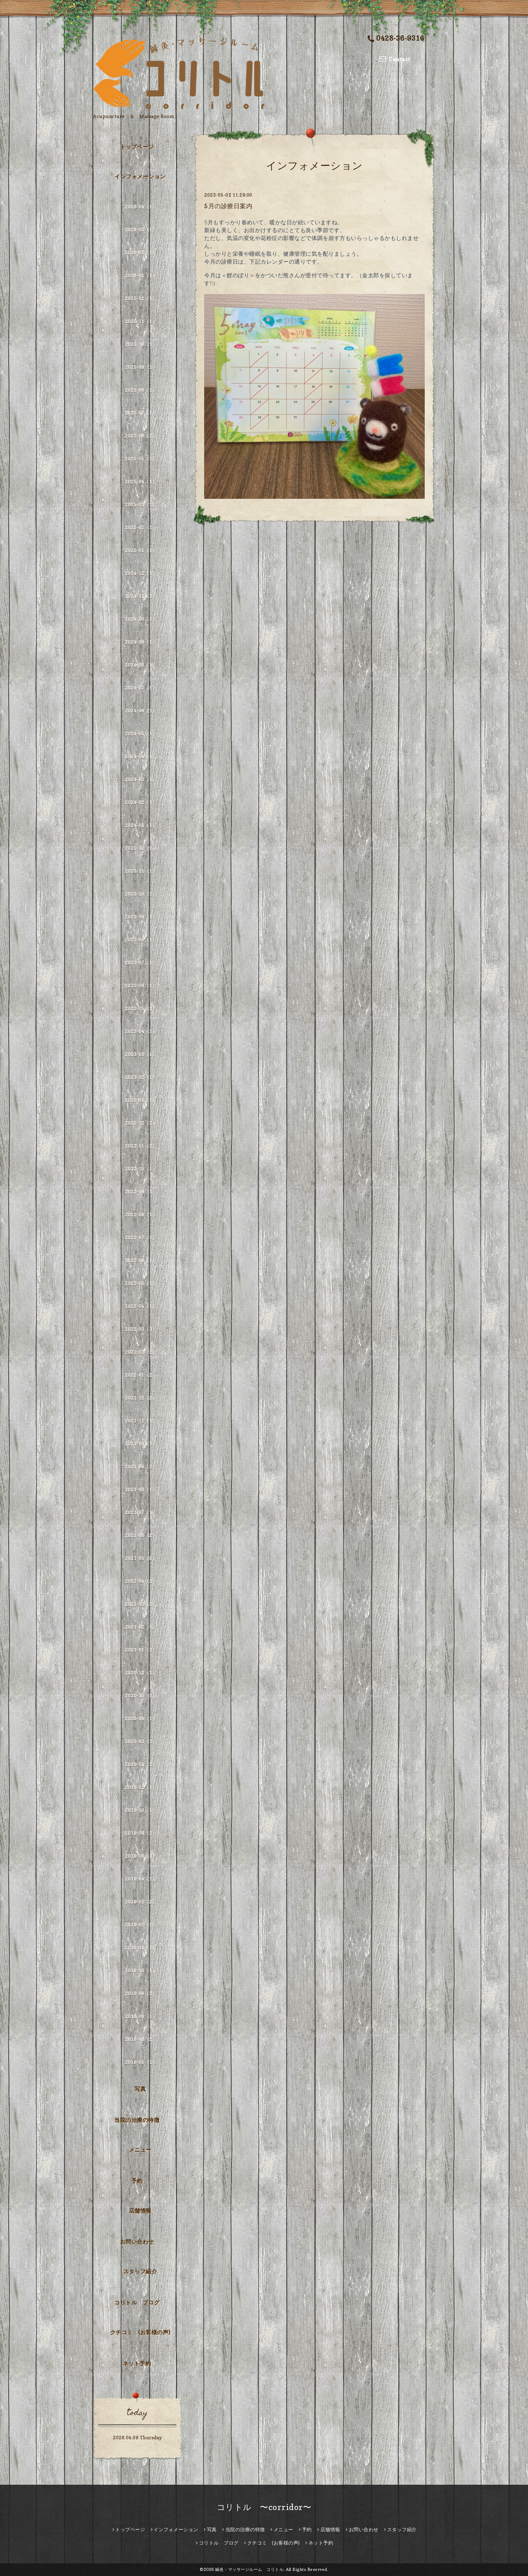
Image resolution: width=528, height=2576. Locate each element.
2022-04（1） (141, 1306)
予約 (137, 2180)
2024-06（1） (141, 710)
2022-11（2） (141, 1146)
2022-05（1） (141, 1283)
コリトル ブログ (136, 2302)
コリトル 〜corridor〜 (264, 2507)
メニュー (140, 2149)
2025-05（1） (141, 459)
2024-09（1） (141, 642)
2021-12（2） (141, 1398)
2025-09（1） (141, 367)
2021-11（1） (141, 1421)
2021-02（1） (141, 1627)
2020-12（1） (141, 1673)
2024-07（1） (141, 688)
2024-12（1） (141, 573)
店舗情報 (140, 2210)
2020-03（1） (141, 1741)
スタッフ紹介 (140, 2271)
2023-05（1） (141, 1008)
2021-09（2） (141, 1466)
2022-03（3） (141, 1329)
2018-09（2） (141, 1993)
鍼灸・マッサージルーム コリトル (249, 2569)
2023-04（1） (141, 1031)
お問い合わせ (137, 2241)
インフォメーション (140, 176)
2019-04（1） (141, 1879)
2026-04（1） (141, 207)
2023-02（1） (141, 1077)
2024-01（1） (141, 825)
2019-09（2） (141, 1833)
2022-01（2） (141, 1375)
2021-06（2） (141, 1535)
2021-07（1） (141, 1512)
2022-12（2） (141, 1123)
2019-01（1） (141, 1924)
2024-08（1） (141, 665)
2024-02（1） (141, 802)
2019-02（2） (141, 1902)
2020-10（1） (141, 1695)
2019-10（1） (141, 1810)
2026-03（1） (141, 229)
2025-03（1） (141, 504)
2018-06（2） (141, 2039)
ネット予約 (137, 2363)
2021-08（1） (141, 1489)
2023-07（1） (141, 962)
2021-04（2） (141, 1581)
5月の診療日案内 (228, 206)
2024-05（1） (141, 733)
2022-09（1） (141, 1191)
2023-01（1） (141, 1100)
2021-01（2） (141, 1650)
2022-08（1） (141, 1214)
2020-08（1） (141, 1718)
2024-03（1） (141, 779)
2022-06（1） (141, 1260)
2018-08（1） (141, 2016)
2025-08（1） (141, 390)
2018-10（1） (141, 1970)
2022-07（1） (141, 1237)
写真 (140, 2088)
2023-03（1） (141, 1054)
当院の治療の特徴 (136, 2120)
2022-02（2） (141, 1352)
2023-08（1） (141, 940)
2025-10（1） (141, 344)
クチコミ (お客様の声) (140, 2332)
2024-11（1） (141, 596)
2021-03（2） (141, 1604)
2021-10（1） (141, 1443)
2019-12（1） (141, 1787)
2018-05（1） (141, 2062)
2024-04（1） (141, 756)
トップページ (137, 146)
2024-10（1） (141, 619)
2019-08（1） (141, 1856)
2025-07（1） (141, 413)
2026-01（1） (141, 275)
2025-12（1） (141, 298)
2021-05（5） (141, 1558)
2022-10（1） (141, 1169)
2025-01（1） (141, 550)
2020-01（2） (141, 1764)
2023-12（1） (141, 848)
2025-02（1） (141, 527)
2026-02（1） (141, 252)
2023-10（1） (141, 894)
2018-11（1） (141, 1947)
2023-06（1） (141, 985)
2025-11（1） (141, 321)
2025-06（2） (141, 436)
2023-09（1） (141, 917)
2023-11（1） (141, 871)
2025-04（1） (141, 481)
